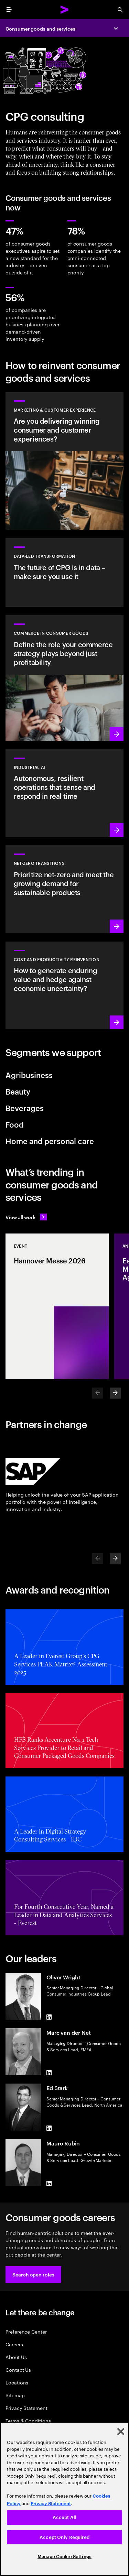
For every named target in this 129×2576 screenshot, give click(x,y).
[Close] (120, 2431)
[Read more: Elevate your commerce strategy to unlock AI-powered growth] (64, 678)
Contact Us (18, 2369)
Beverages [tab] (25, 1107)
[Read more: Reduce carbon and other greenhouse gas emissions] (64, 889)
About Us (16, 2356)
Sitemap (15, 2395)
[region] (64, 2499)
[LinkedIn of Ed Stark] (49, 2128)
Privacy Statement (26, 2407)
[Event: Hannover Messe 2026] (57, 1306)
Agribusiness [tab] (29, 1074)
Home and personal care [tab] (50, 1140)
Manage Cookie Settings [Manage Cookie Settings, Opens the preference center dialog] (64, 2556)
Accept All (64, 2517)
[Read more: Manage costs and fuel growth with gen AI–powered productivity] (64, 985)
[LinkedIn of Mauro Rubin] (49, 2183)
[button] (33, 2274)
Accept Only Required (64, 2537)
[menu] (9, 9)
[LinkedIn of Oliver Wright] (49, 2017)
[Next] (115, 1393)
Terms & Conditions (28, 2420)
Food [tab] (15, 1124)
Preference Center (26, 2331)
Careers (14, 2344)
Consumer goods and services (40, 28)
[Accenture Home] (64, 9)
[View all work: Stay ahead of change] (26, 1217)
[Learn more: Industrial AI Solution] (64, 793)
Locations (17, 2382)
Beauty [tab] (18, 1091)
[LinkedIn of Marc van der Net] (49, 2072)
